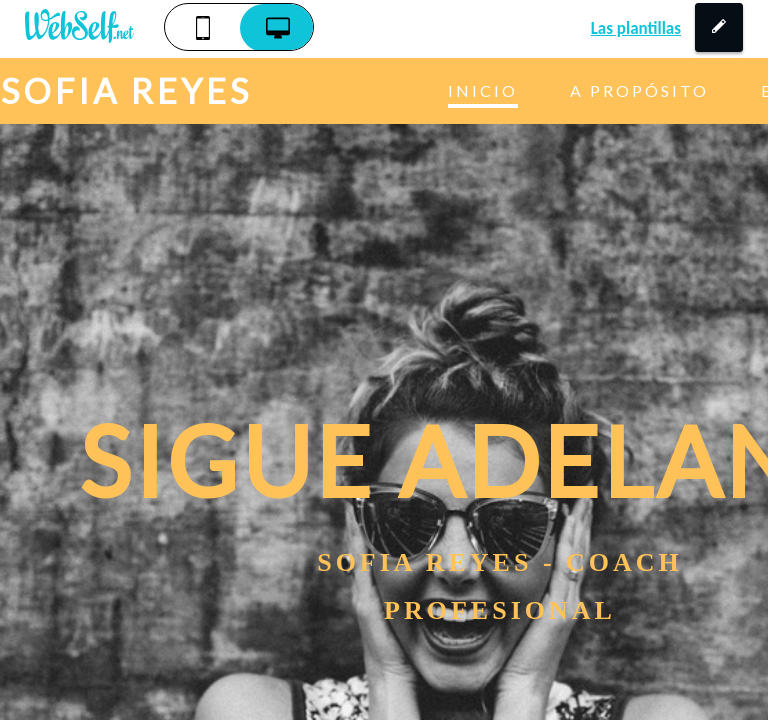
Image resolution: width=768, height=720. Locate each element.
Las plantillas (636, 28)
